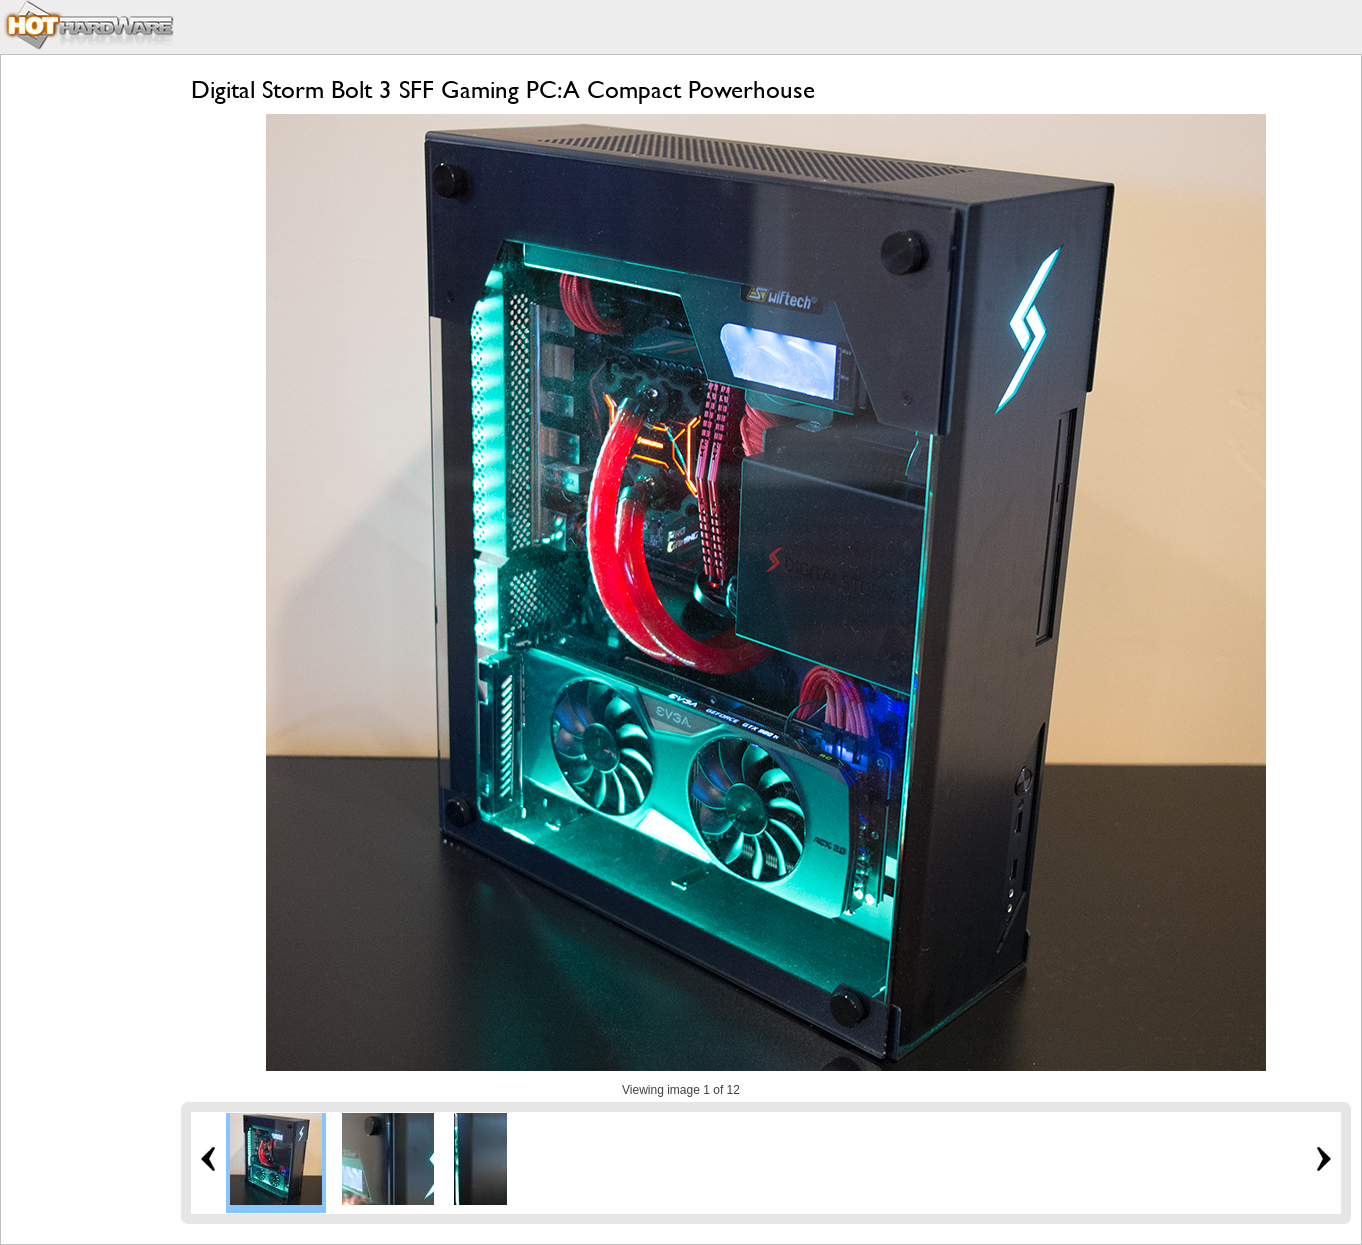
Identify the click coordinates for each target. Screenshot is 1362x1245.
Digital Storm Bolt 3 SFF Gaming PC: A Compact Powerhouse (503, 89)
